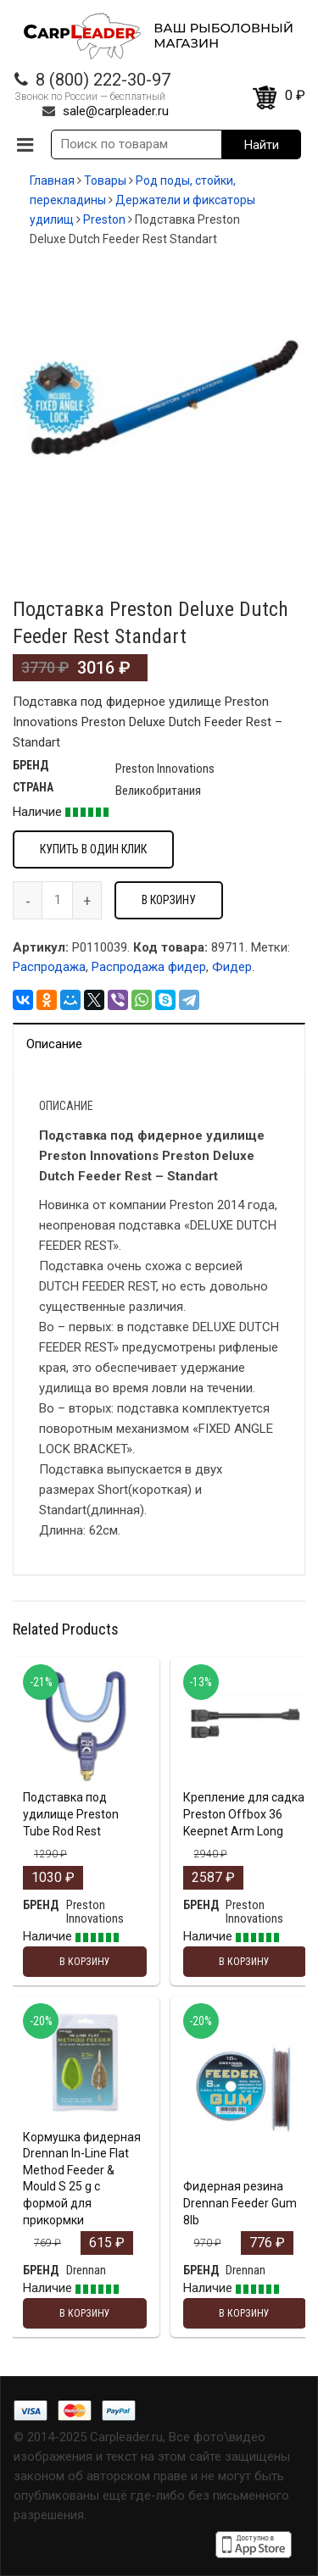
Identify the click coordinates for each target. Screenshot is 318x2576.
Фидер (232, 966)
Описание (54, 1044)
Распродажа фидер (149, 966)
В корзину (169, 900)
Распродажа (49, 966)
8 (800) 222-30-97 (103, 79)
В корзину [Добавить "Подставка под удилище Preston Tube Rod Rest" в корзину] (84, 1962)
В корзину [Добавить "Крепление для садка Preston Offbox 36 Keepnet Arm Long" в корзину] (244, 1962)
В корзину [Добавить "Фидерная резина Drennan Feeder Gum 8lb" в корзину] (244, 2313)
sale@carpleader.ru (116, 111)
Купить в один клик (93, 849)
